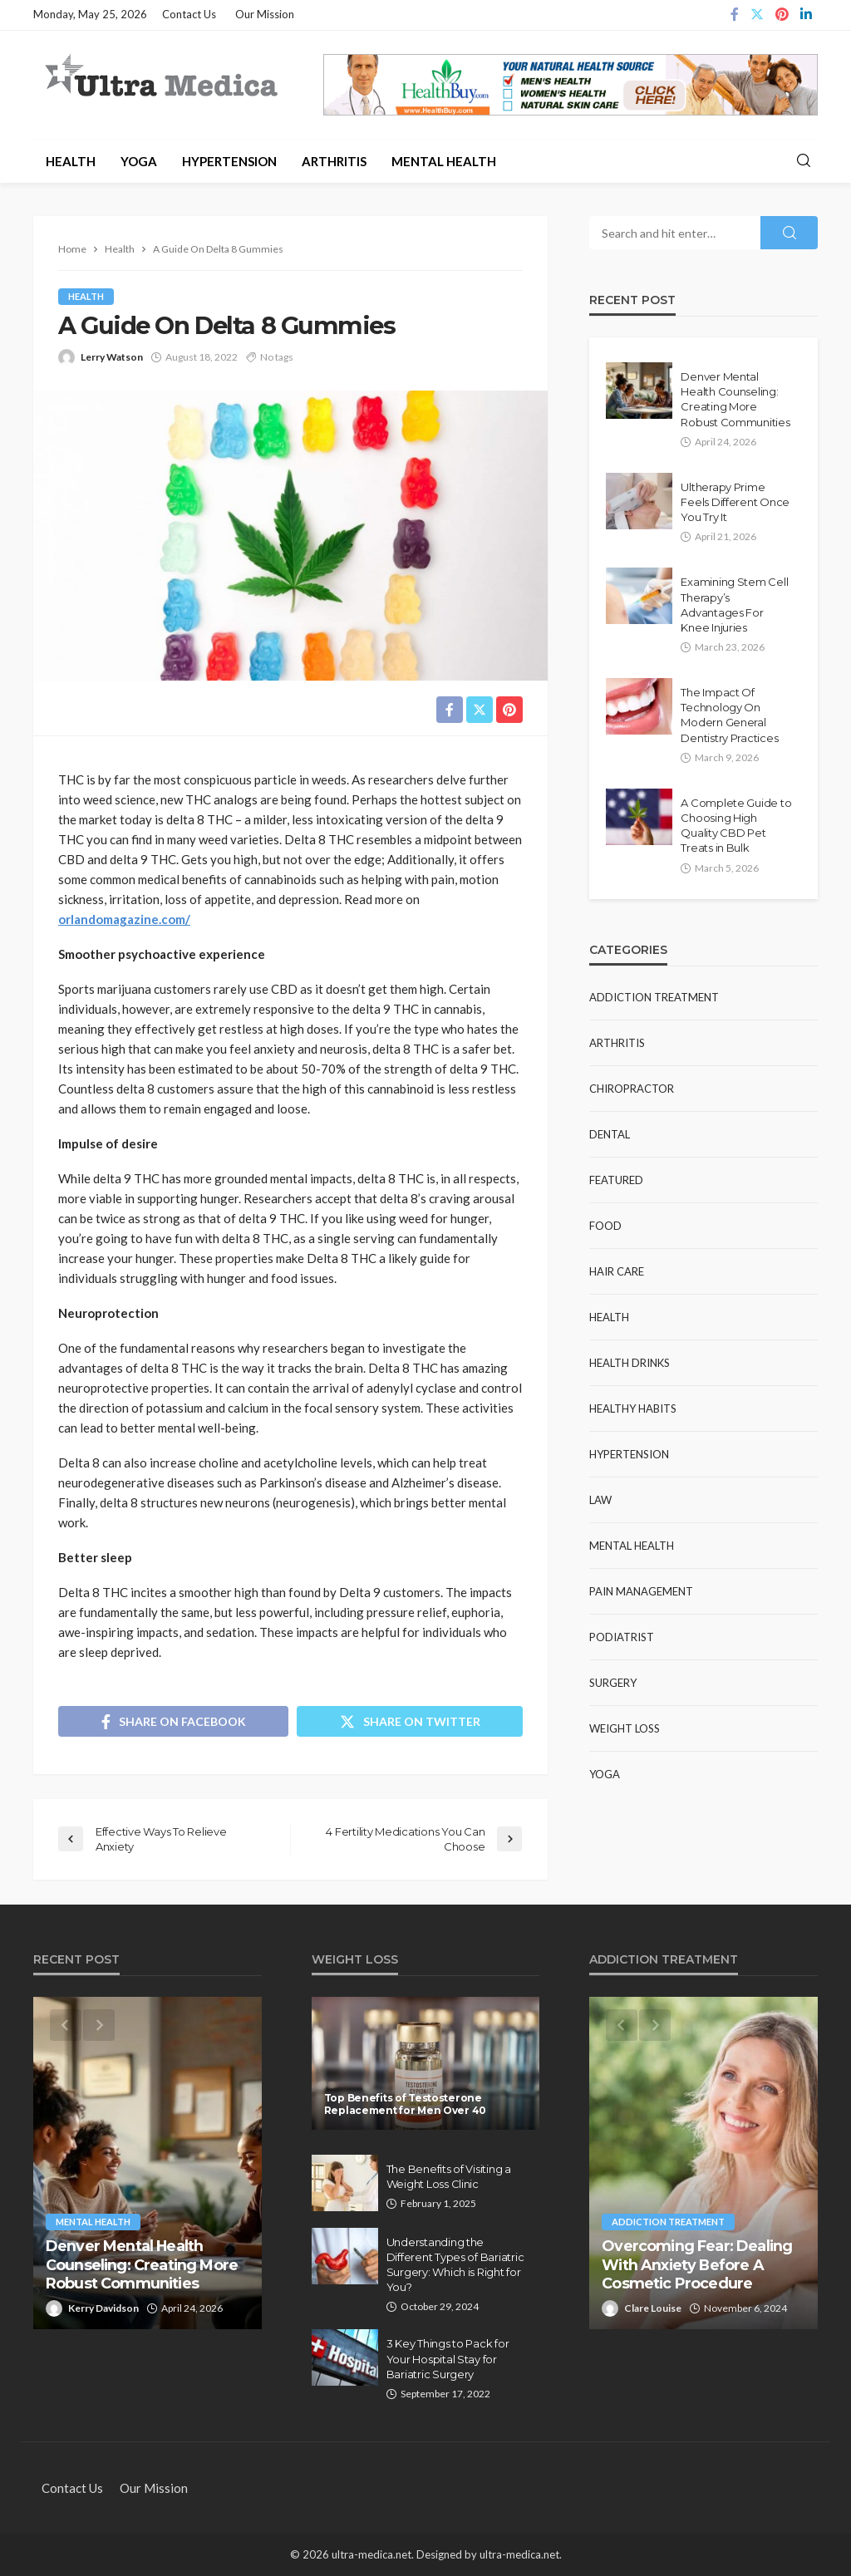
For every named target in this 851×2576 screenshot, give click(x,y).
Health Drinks (629, 1362)
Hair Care (616, 1271)
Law (600, 1500)
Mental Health (443, 161)
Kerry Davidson (103, 2308)
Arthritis (334, 161)
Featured (616, 1180)
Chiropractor (631, 1088)
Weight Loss (624, 1728)
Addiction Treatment (654, 997)
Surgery (613, 1682)
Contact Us (189, 14)
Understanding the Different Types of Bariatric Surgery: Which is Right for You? (455, 2264)
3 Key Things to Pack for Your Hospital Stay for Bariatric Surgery (447, 2358)
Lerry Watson (112, 357)
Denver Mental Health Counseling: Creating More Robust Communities (735, 399)
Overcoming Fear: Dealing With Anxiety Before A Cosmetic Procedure (697, 2264)
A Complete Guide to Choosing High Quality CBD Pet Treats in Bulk (736, 825)
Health (71, 161)
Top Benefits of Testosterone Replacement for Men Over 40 (405, 2104)
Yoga (139, 161)
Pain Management (641, 1591)
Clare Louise (652, 2308)
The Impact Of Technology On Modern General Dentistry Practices (729, 715)
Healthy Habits (632, 1408)
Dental (609, 1134)
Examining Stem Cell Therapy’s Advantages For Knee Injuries (734, 604)
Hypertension (229, 161)
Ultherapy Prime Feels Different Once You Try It (735, 502)
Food (605, 1225)
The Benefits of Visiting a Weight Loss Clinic (448, 2176)
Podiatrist (621, 1637)
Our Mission (264, 14)
